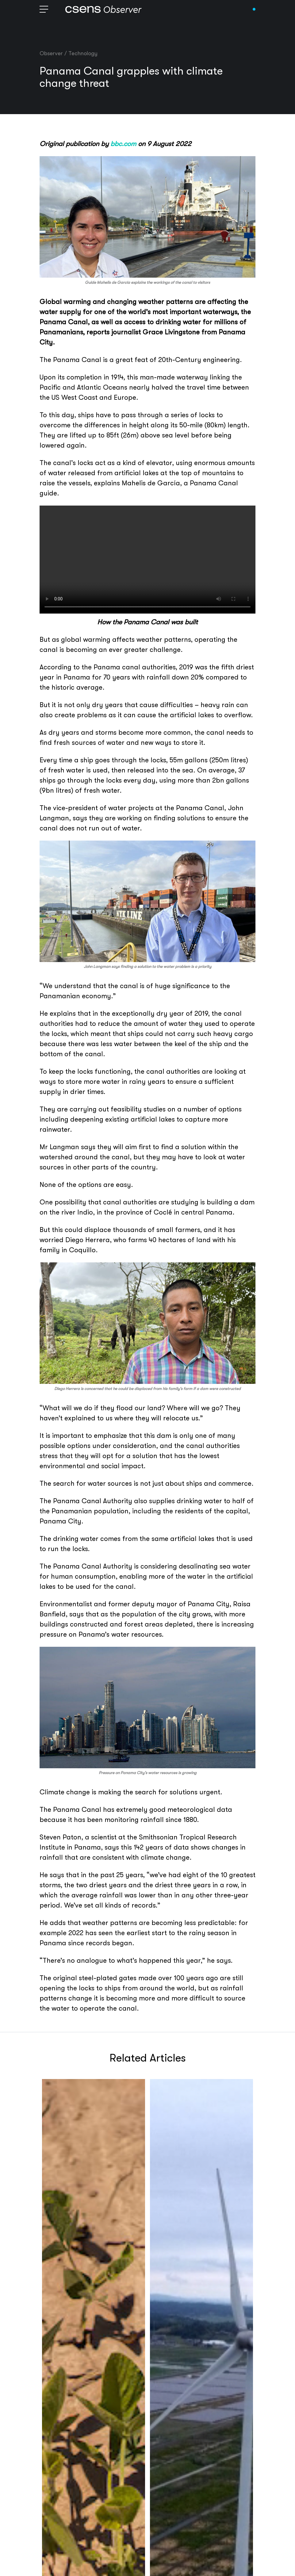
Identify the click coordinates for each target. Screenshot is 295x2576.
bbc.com (123, 144)
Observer (51, 53)
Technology (83, 53)
